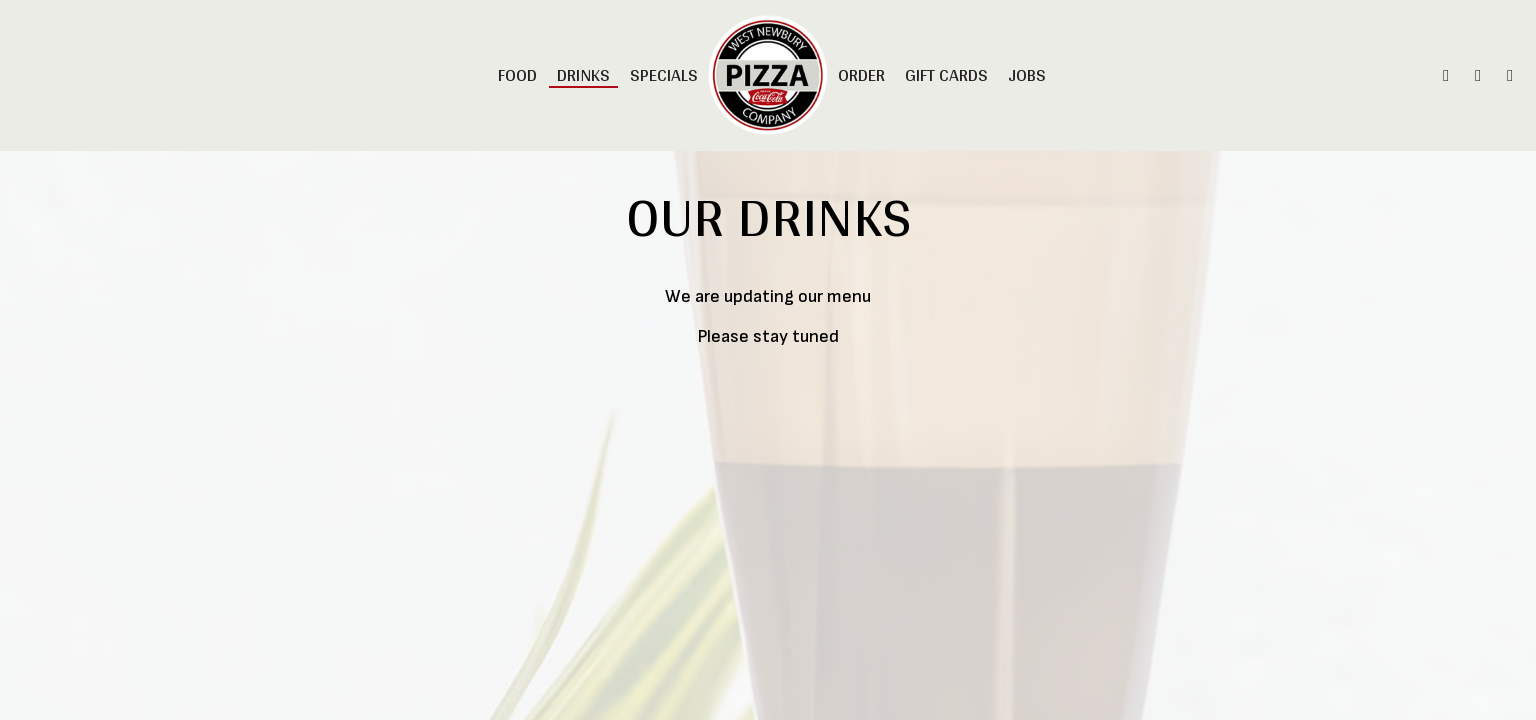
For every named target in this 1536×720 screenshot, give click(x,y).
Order (861, 75)
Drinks (583, 75)
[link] (767, 75)
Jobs (1027, 75)
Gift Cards (946, 75)
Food (517, 75)
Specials (664, 75)
